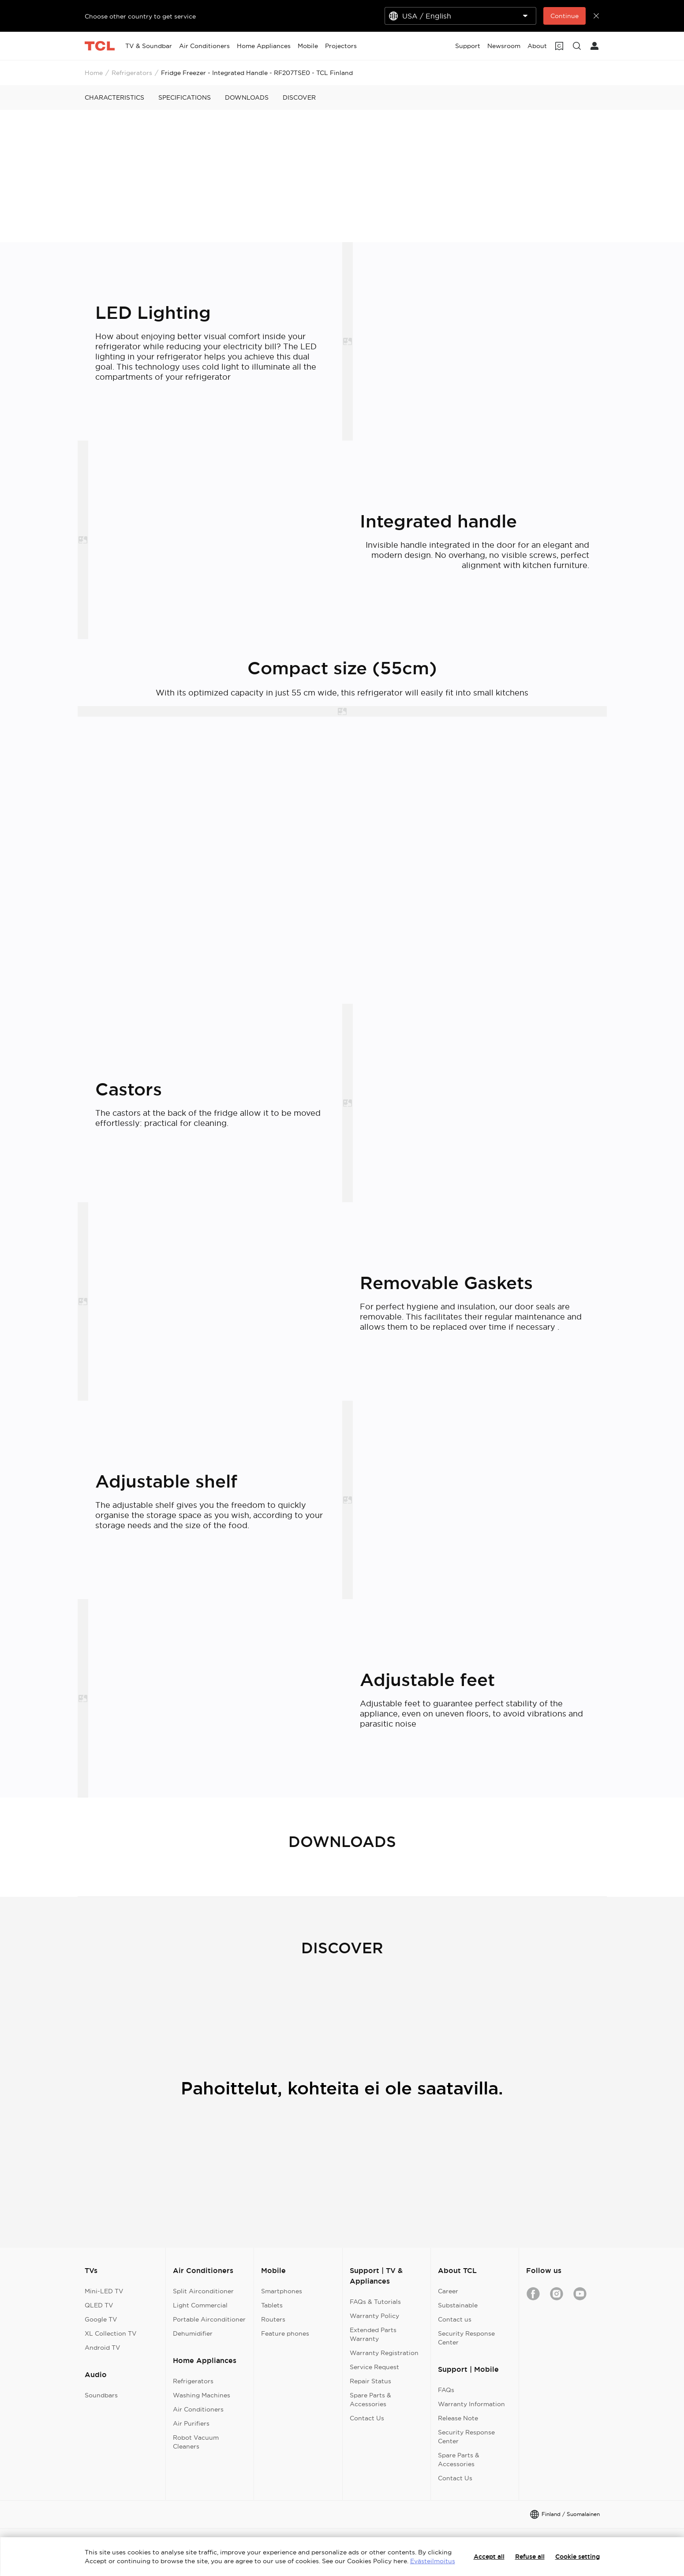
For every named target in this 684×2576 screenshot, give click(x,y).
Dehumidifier (193, 2333)
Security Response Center (466, 2337)
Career (448, 2291)
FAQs (446, 2390)
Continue (564, 16)
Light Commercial (200, 2305)
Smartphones (281, 2291)
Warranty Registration (384, 2353)
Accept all (489, 2557)
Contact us (454, 2319)
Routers (273, 2319)
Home (94, 73)
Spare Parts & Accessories (370, 2399)
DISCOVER (299, 97)
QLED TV (99, 2305)
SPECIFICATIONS (184, 97)
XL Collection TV (111, 2333)
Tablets (272, 2305)
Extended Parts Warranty (373, 2334)
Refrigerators (132, 73)
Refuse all (530, 2557)
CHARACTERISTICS (114, 97)
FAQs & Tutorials (375, 2302)
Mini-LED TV (104, 2291)
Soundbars (101, 2395)
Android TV (102, 2348)
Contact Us (367, 2418)
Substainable (458, 2305)
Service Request (374, 2367)
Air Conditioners (198, 2409)
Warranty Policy (374, 2316)
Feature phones (285, 2333)
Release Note (458, 2418)
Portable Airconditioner (209, 2319)
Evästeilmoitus (432, 2561)
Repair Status (370, 2381)
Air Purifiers (191, 2423)
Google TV (101, 2319)
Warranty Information (471, 2404)
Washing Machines (201, 2395)
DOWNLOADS (247, 97)
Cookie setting (577, 2557)
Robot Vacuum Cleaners (196, 2442)
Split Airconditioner (203, 2291)
